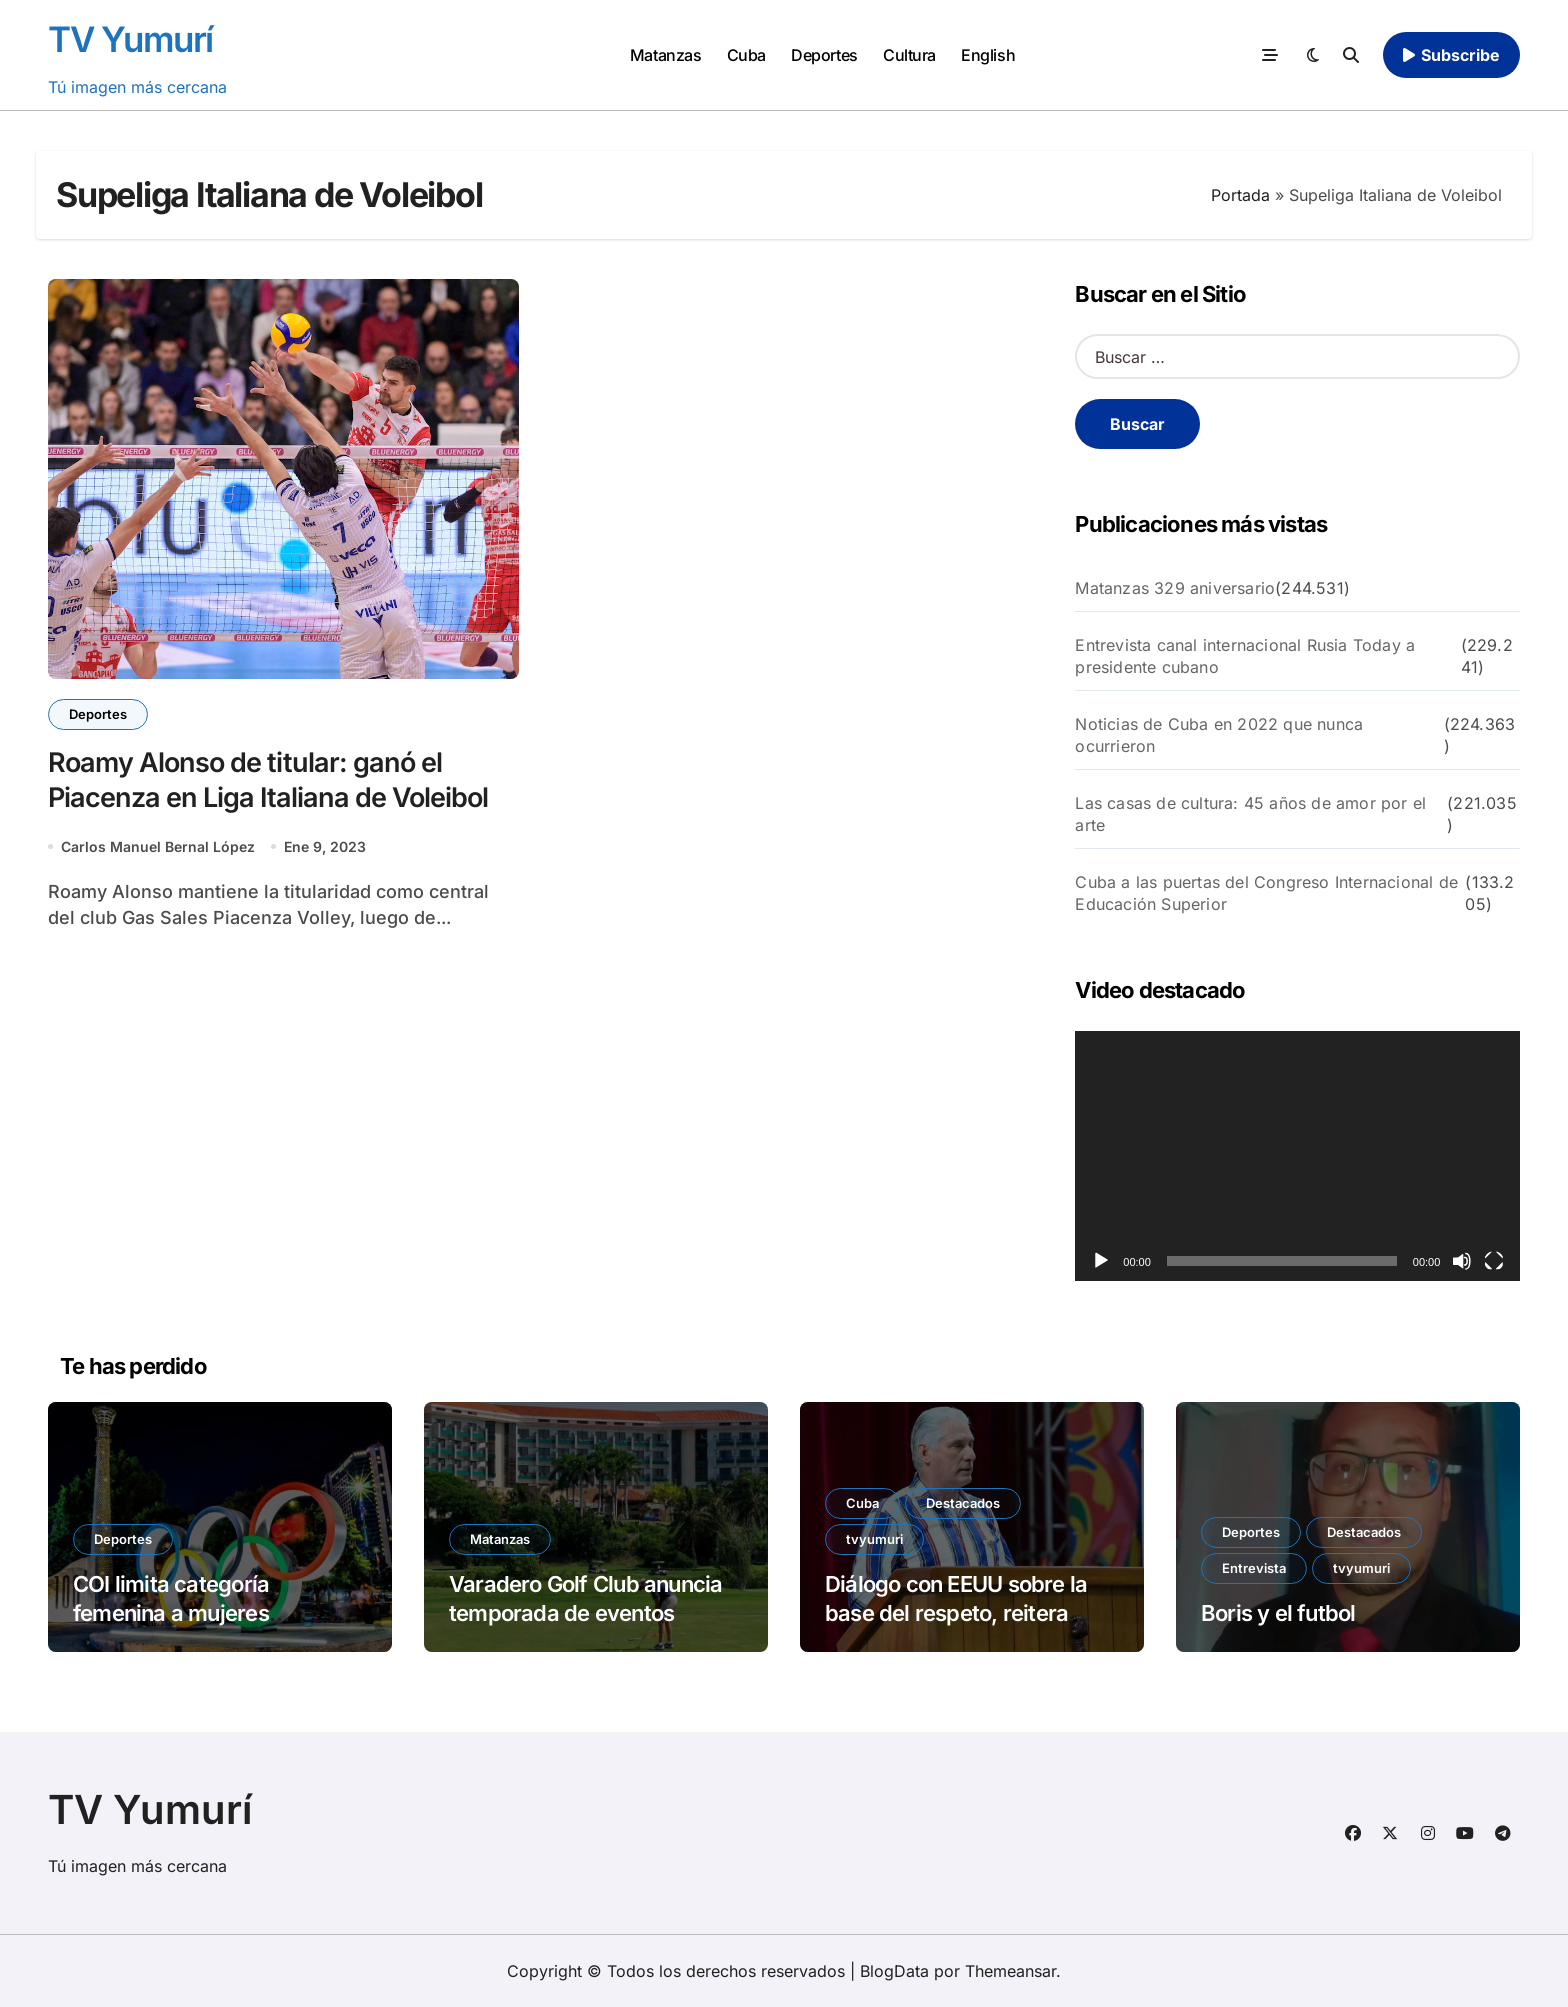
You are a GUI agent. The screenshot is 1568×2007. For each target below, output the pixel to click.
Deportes (824, 55)
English (988, 55)
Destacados (963, 1503)
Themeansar (1010, 1971)
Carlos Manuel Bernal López (158, 846)
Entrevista (1254, 1568)
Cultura (909, 55)
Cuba (746, 55)
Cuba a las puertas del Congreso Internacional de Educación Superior (1266, 893)
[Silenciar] (1462, 1261)
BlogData (894, 1971)
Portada (1240, 195)
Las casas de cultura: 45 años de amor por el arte (1250, 814)
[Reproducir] (1101, 1261)
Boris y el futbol (1278, 1613)
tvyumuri (874, 1539)
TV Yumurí (130, 39)
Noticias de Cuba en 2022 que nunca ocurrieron (1219, 735)
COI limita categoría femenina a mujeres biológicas (171, 1612)
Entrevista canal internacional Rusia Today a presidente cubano (1245, 656)
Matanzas (665, 55)
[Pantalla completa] (1494, 1261)
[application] (1297, 1156)
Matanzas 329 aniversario (1175, 588)
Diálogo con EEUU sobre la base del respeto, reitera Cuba (956, 1612)
